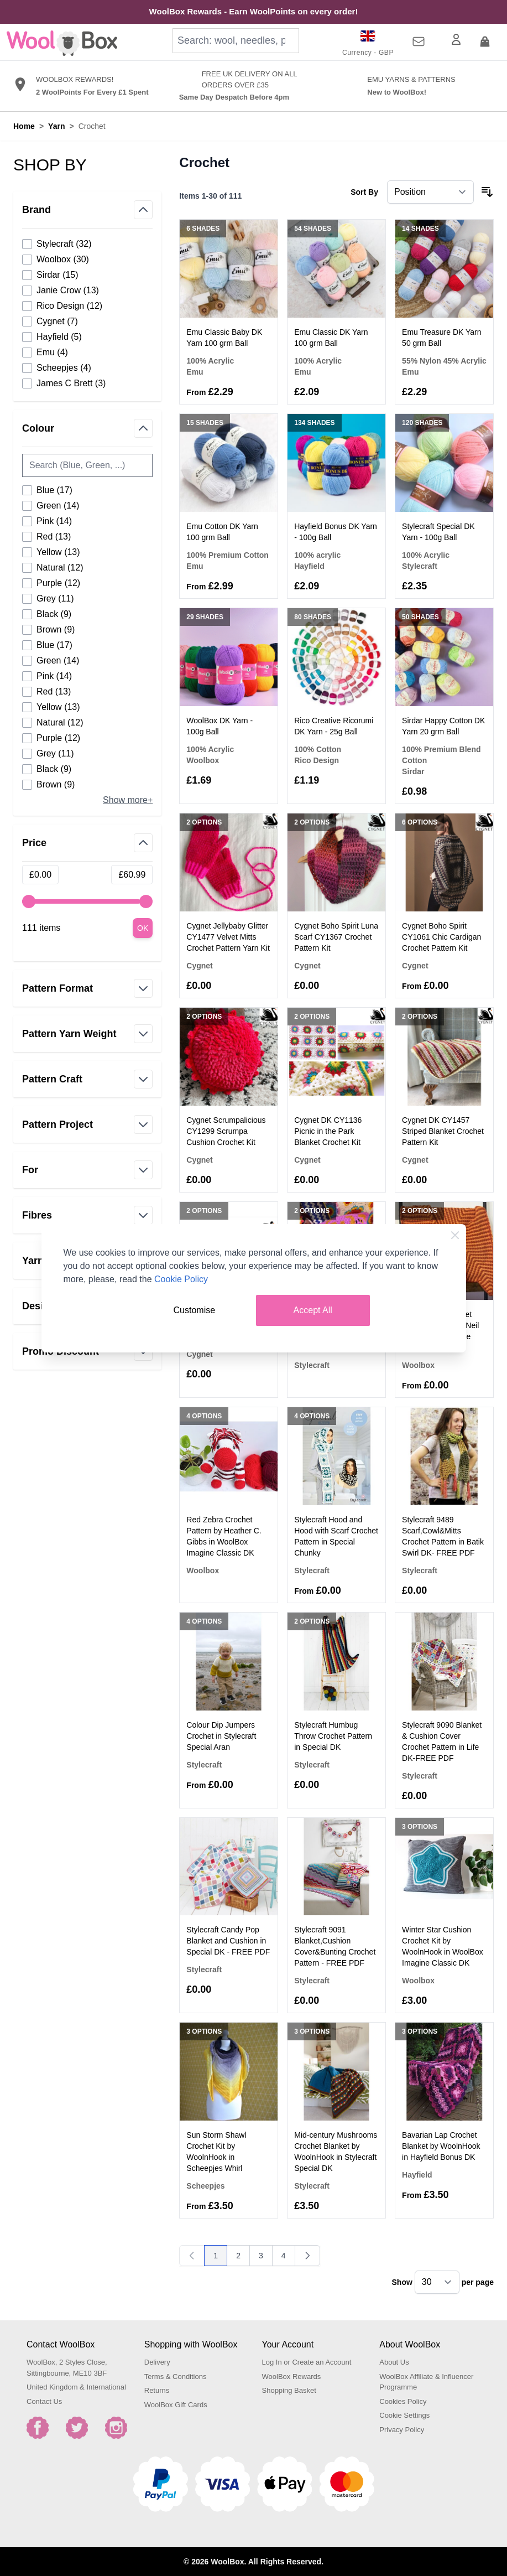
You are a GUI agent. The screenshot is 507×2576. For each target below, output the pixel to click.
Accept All (313, 1310)
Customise (195, 1310)
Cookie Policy (181, 1279)
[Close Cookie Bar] (455, 1235)
